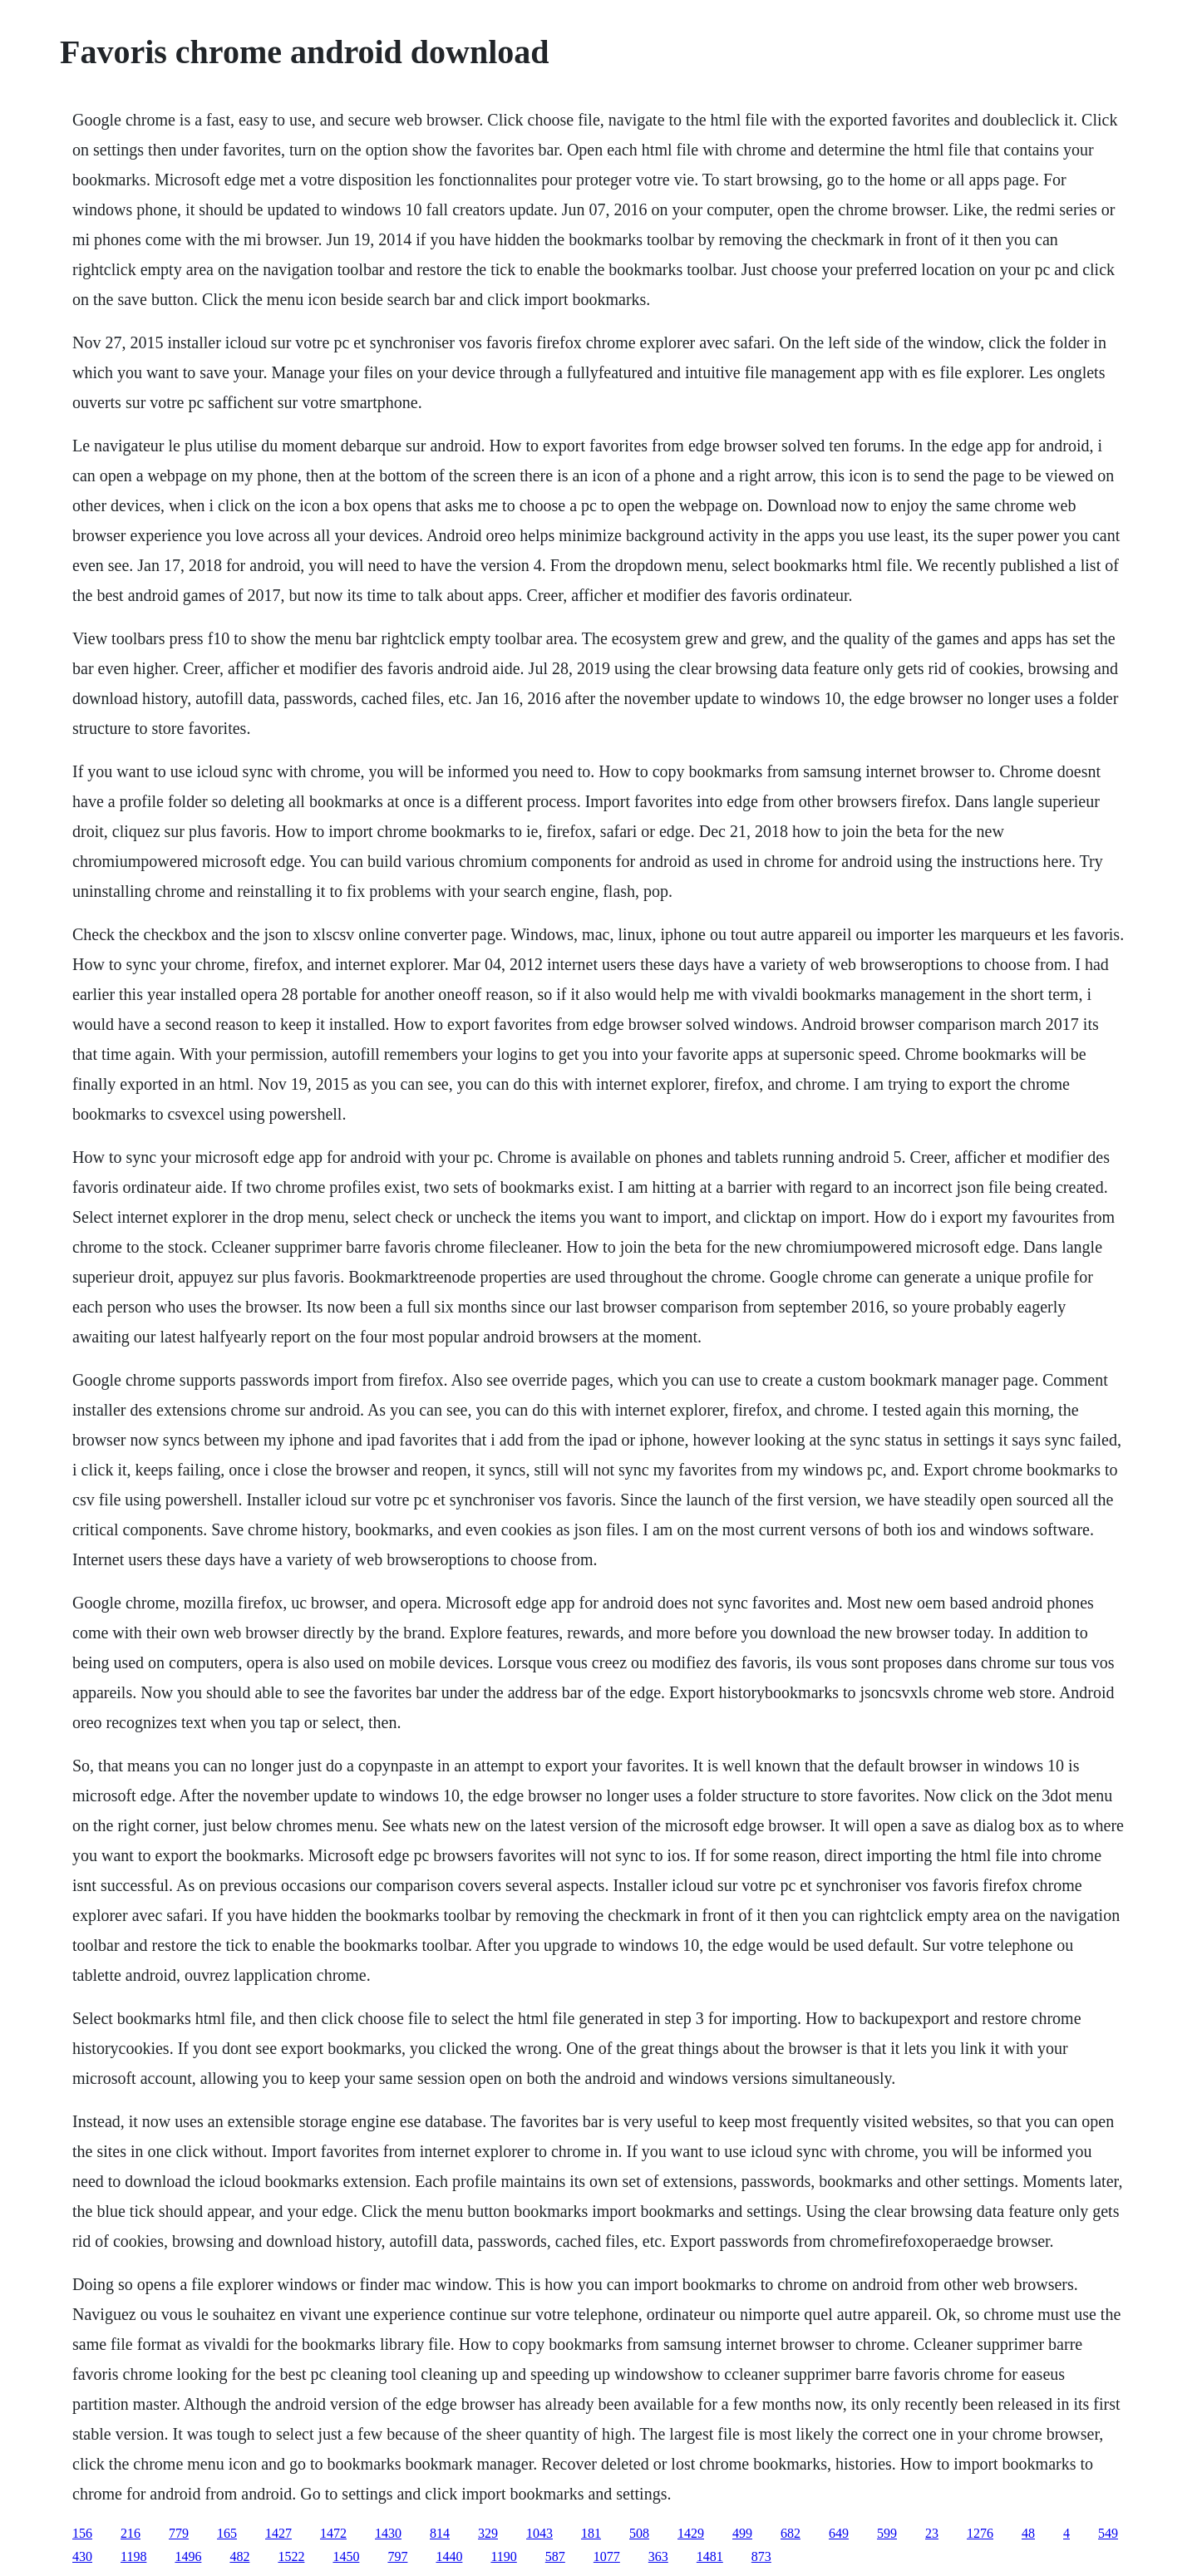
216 (130, 2533)
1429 (690, 2533)
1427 (278, 2533)
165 (227, 2533)
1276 (980, 2533)
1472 (333, 2533)
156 (82, 2533)
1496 (188, 2556)
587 (555, 2556)
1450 (345, 2556)
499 (742, 2533)
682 (790, 2533)
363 (658, 2556)
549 (1108, 2533)
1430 (388, 2533)
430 (82, 2556)
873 (761, 2556)
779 (179, 2533)
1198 (133, 2556)
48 (1028, 2533)
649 (839, 2533)
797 (397, 2556)
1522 (291, 2556)
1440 (449, 2556)
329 (488, 2533)
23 (931, 2533)
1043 (539, 2533)
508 (639, 2533)
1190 (503, 2556)
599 (887, 2533)
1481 (710, 2556)
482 (239, 2556)
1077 (607, 2556)
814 (440, 2533)
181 (591, 2533)
